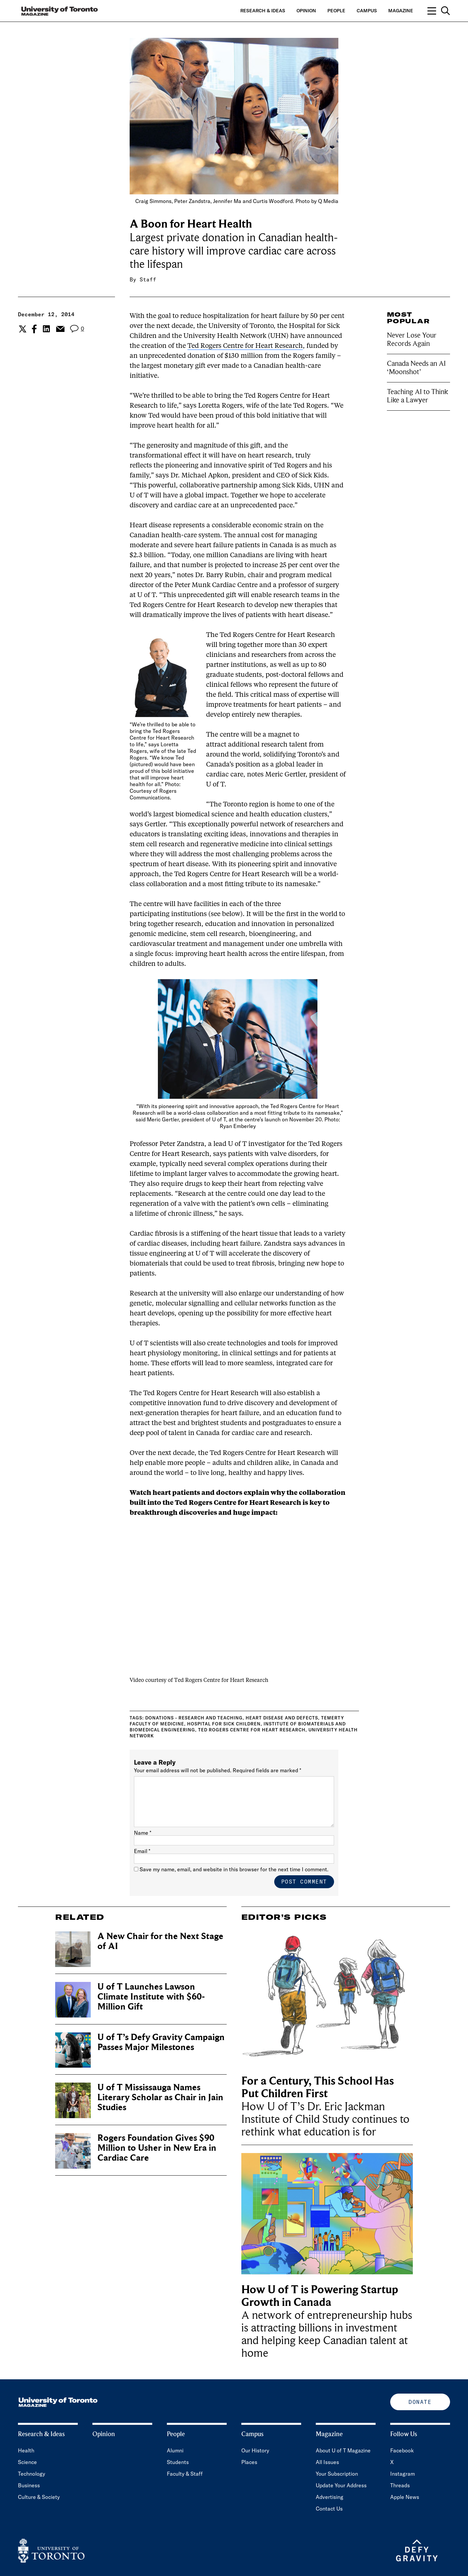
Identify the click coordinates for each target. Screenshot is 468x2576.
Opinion (306, 11)
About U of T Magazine (343, 2450)
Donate (420, 2402)
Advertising (329, 2497)
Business (29, 2485)
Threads (400, 2485)
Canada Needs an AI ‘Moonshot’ (416, 367)
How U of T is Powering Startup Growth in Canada (319, 2296)
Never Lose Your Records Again (411, 339)
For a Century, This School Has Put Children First (317, 2087)
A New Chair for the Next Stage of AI (160, 1941)
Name (142, 1832)
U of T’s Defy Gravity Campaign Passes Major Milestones (161, 2042)
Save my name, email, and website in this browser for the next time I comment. (234, 1869)
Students (178, 2462)
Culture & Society (39, 2497)
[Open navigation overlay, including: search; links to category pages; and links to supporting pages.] (438, 10)
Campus (367, 11)
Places (249, 2462)
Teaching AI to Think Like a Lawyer (417, 395)
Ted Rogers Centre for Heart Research (245, 346)
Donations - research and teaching (194, 1717)
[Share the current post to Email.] (60, 329)
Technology (31, 2473)
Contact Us (329, 2508)
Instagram (402, 2473)
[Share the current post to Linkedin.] (46, 328)
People (336, 11)
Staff (148, 279)
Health (26, 2450)
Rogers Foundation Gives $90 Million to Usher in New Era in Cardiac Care (156, 2147)
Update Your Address (341, 2485)
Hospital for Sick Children (224, 1723)
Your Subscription (337, 2473)
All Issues (327, 2462)
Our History (255, 2450)
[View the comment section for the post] (76, 329)
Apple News (404, 2497)
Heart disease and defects (282, 1717)
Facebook (402, 2450)
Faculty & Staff (185, 2473)
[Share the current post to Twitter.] (22, 329)
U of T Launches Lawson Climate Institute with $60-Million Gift (151, 1996)
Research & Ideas (262, 11)
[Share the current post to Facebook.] (34, 329)
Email (142, 1851)
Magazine (400, 11)
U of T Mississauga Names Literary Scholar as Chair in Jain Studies (160, 2097)
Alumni (175, 2450)
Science (27, 2462)
